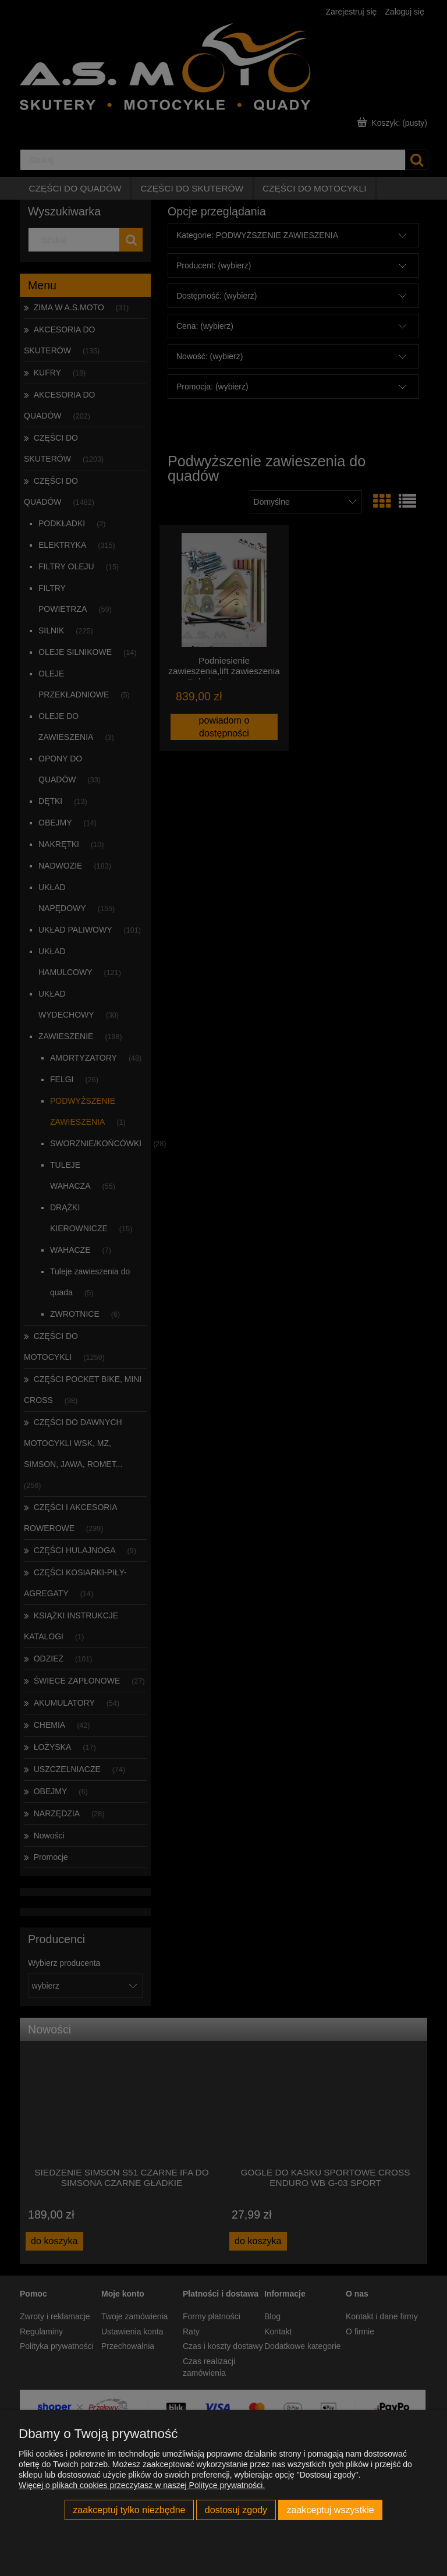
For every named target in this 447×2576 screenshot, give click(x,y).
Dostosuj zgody (236, 2509)
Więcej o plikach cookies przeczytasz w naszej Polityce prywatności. (142, 2485)
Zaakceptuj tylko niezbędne (129, 2509)
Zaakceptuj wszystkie (330, 2509)
